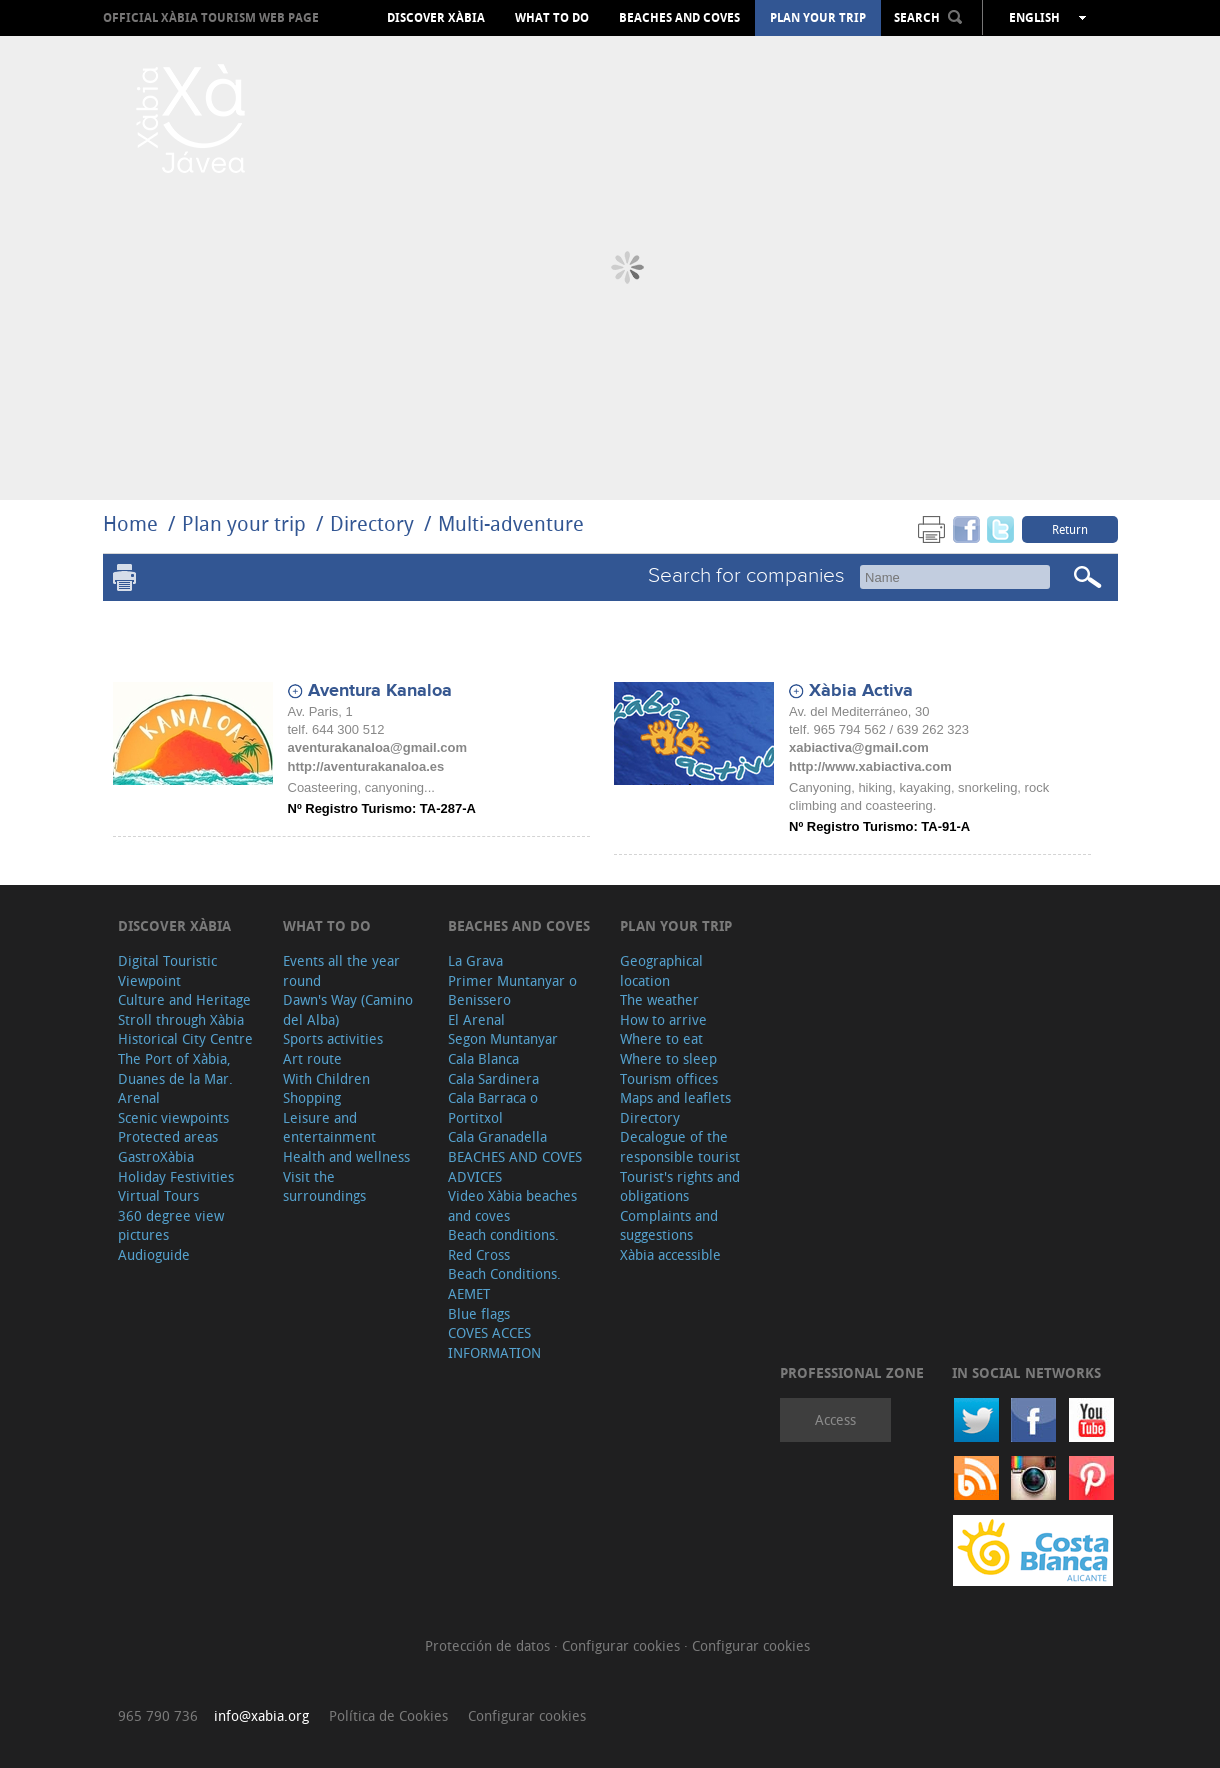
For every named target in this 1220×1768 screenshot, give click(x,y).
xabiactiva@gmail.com (859, 747)
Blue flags (479, 1313)
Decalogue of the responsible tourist (680, 1146)
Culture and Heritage (184, 999)
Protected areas (168, 1136)
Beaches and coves (679, 18)
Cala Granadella (497, 1136)
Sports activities (333, 1038)
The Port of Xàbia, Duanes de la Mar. (175, 1068)
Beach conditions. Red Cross (503, 1244)
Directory (372, 523)
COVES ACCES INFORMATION (494, 1342)
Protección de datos (489, 1645)
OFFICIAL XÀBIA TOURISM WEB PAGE (211, 17)
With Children (326, 1078)
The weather (659, 999)
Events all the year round (341, 970)
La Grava (475, 960)
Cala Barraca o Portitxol (493, 1107)
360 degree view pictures (171, 1225)
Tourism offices (669, 1078)
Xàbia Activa (861, 691)
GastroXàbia (156, 1156)
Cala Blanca (483, 1058)
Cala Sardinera (493, 1078)
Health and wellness (346, 1156)
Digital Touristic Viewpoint (167, 970)
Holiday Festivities (176, 1176)
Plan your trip (818, 18)
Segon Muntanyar (503, 1038)
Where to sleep (668, 1058)
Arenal (139, 1097)
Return (1070, 529)
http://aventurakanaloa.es (366, 766)
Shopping (312, 1097)
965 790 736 (158, 1715)
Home (130, 523)
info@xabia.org (261, 1715)
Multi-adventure (511, 523)
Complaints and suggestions (669, 1225)
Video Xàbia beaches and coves (512, 1205)
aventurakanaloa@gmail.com (378, 747)
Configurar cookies (623, 1645)
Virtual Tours (158, 1195)
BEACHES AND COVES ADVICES (515, 1166)
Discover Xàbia (436, 18)
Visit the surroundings (324, 1186)
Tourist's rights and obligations (680, 1186)
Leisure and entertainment (329, 1127)
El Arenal (476, 1019)
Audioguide (154, 1254)
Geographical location (661, 970)
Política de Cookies (388, 1715)
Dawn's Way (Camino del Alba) (348, 1009)
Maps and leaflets (675, 1097)
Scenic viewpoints (173, 1117)
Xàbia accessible (670, 1254)
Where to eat (661, 1038)
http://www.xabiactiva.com (870, 766)
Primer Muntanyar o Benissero (512, 990)
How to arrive (663, 1019)
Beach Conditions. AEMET (504, 1283)
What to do (552, 18)
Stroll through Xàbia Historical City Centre (185, 1029)
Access (835, 1419)
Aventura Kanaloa (380, 691)
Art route (312, 1058)
